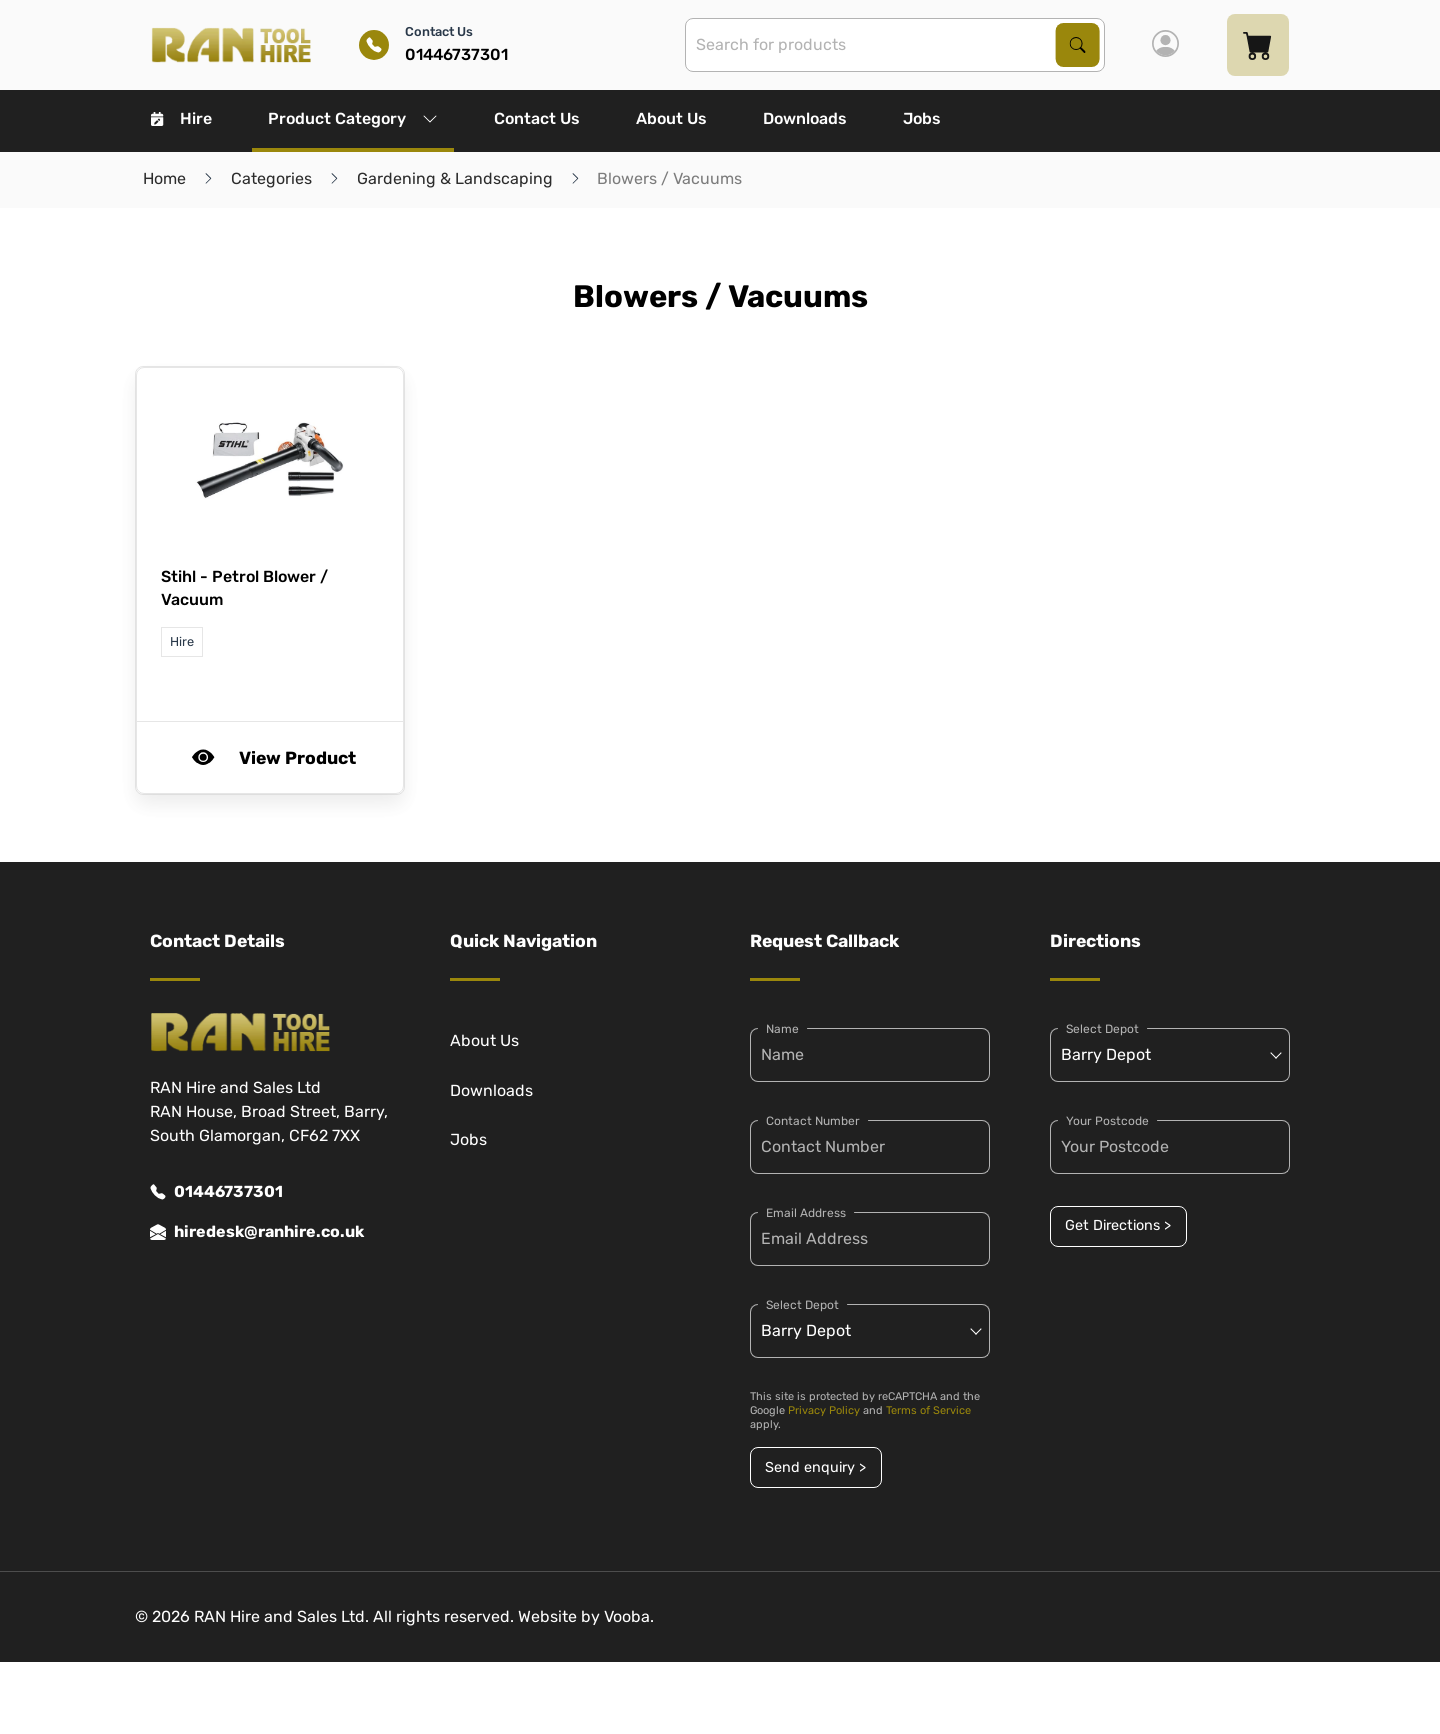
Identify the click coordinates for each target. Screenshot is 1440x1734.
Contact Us (537, 118)
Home (164, 178)
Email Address (806, 1213)
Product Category (353, 118)
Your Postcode (1107, 1121)
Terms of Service (928, 1410)
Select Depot (802, 1305)
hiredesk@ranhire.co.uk (257, 1232)
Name (782, 1029)
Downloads (805, 118)
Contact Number (813, 1121)
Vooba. (629, 1616)
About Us (671, 118)
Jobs (922, 118)
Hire (181, 118)
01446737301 (216, 1192)
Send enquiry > (815, 1467)
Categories (271, 178)
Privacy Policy (824, 1410)
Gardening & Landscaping (455, 178)
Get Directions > (1118, 1225)
